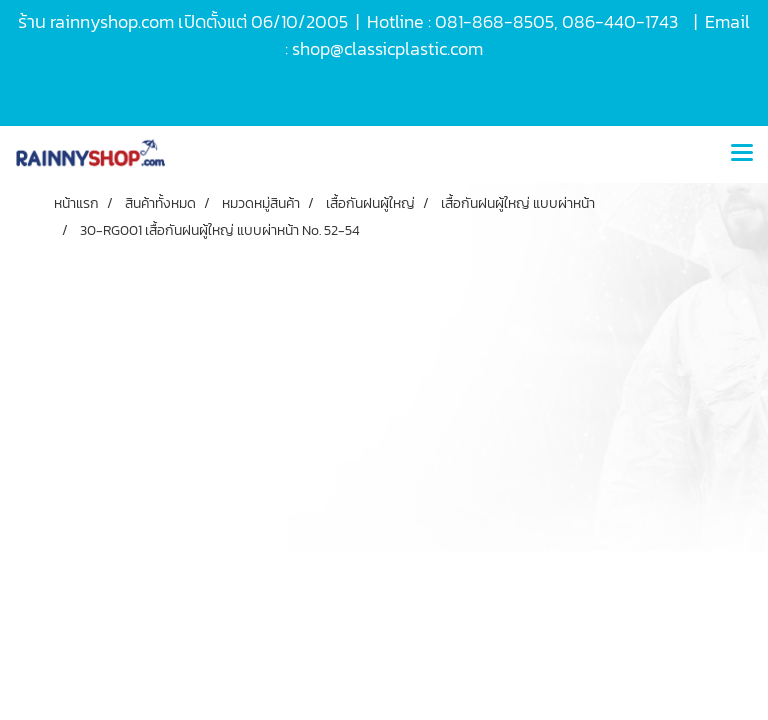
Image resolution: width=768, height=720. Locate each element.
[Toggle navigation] (742, 154)
